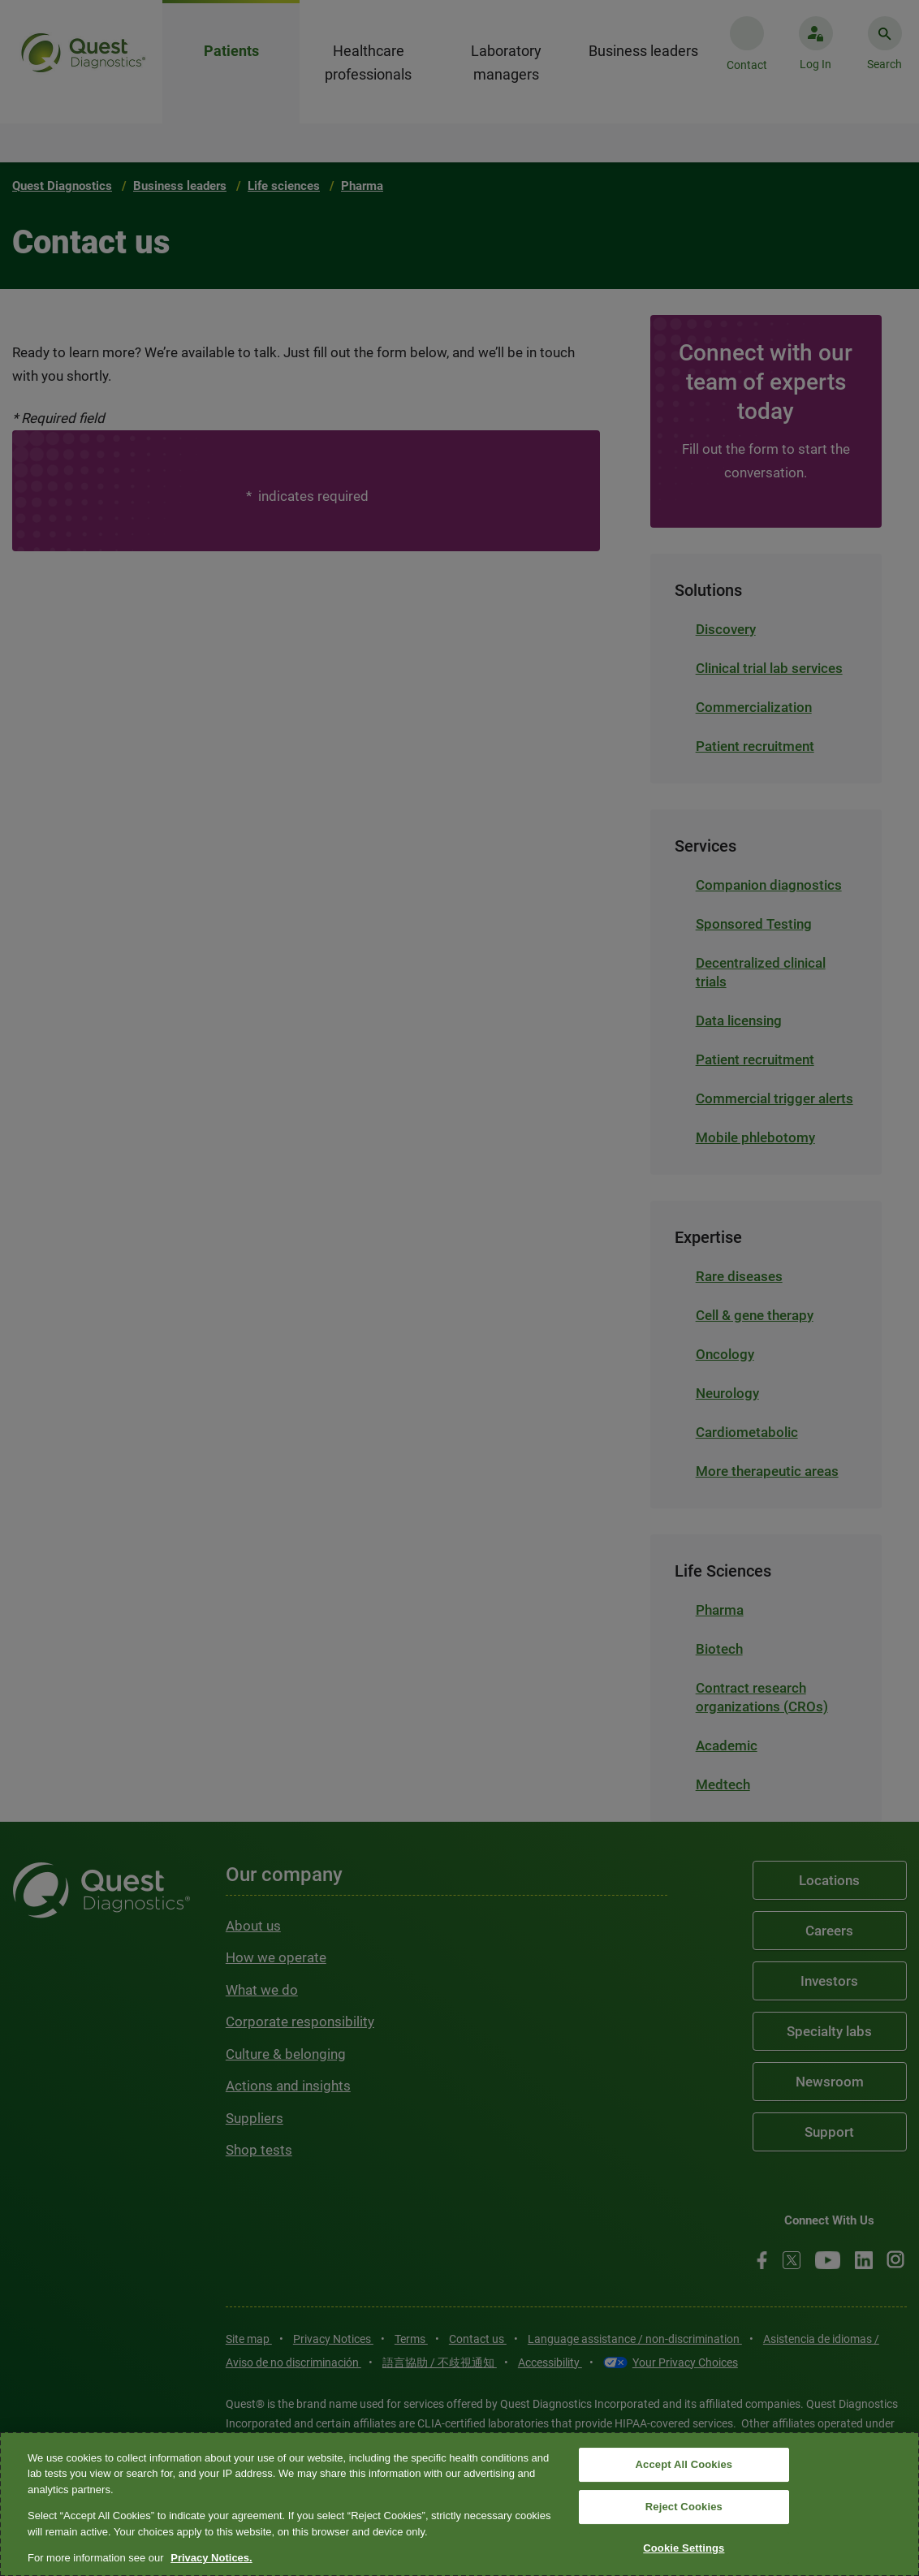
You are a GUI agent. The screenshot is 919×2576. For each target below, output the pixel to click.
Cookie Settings (683, 2548)
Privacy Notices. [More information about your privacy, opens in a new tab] (211, 2558)
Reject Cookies (684, 2506)
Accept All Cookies (684, 2465)
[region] (459, 2504)
